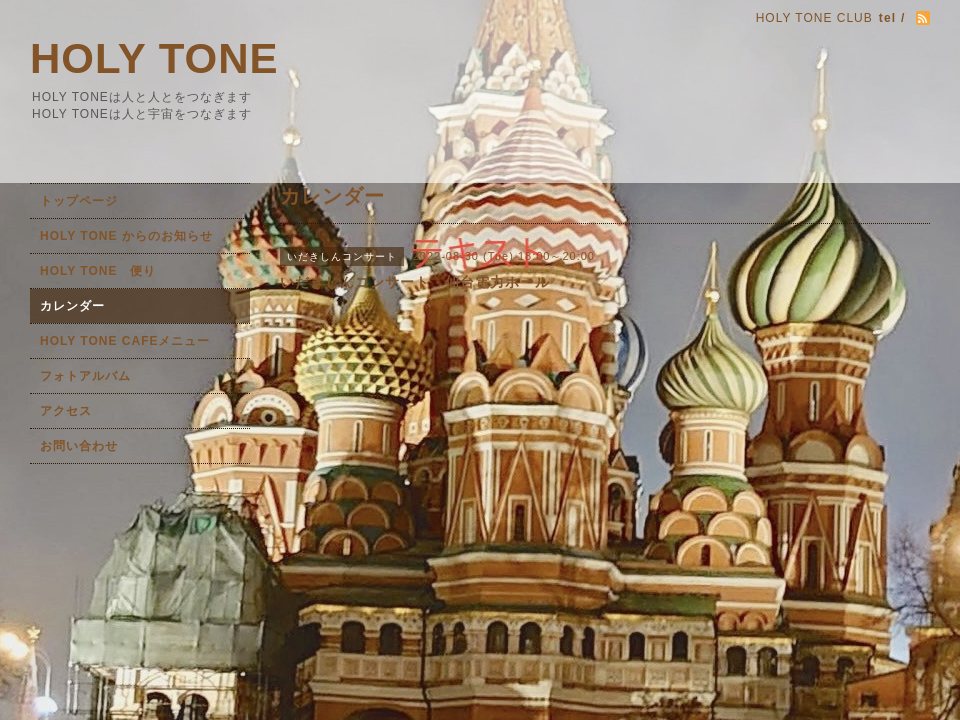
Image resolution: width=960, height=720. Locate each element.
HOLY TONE (154, 58)
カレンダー (72, 306)
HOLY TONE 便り (98, 271)
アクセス (66, 411)
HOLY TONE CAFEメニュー (125, 341)
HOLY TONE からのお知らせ (126, 236)
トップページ (79, 201)
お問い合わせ (79, 446)
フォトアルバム (85, 376)
